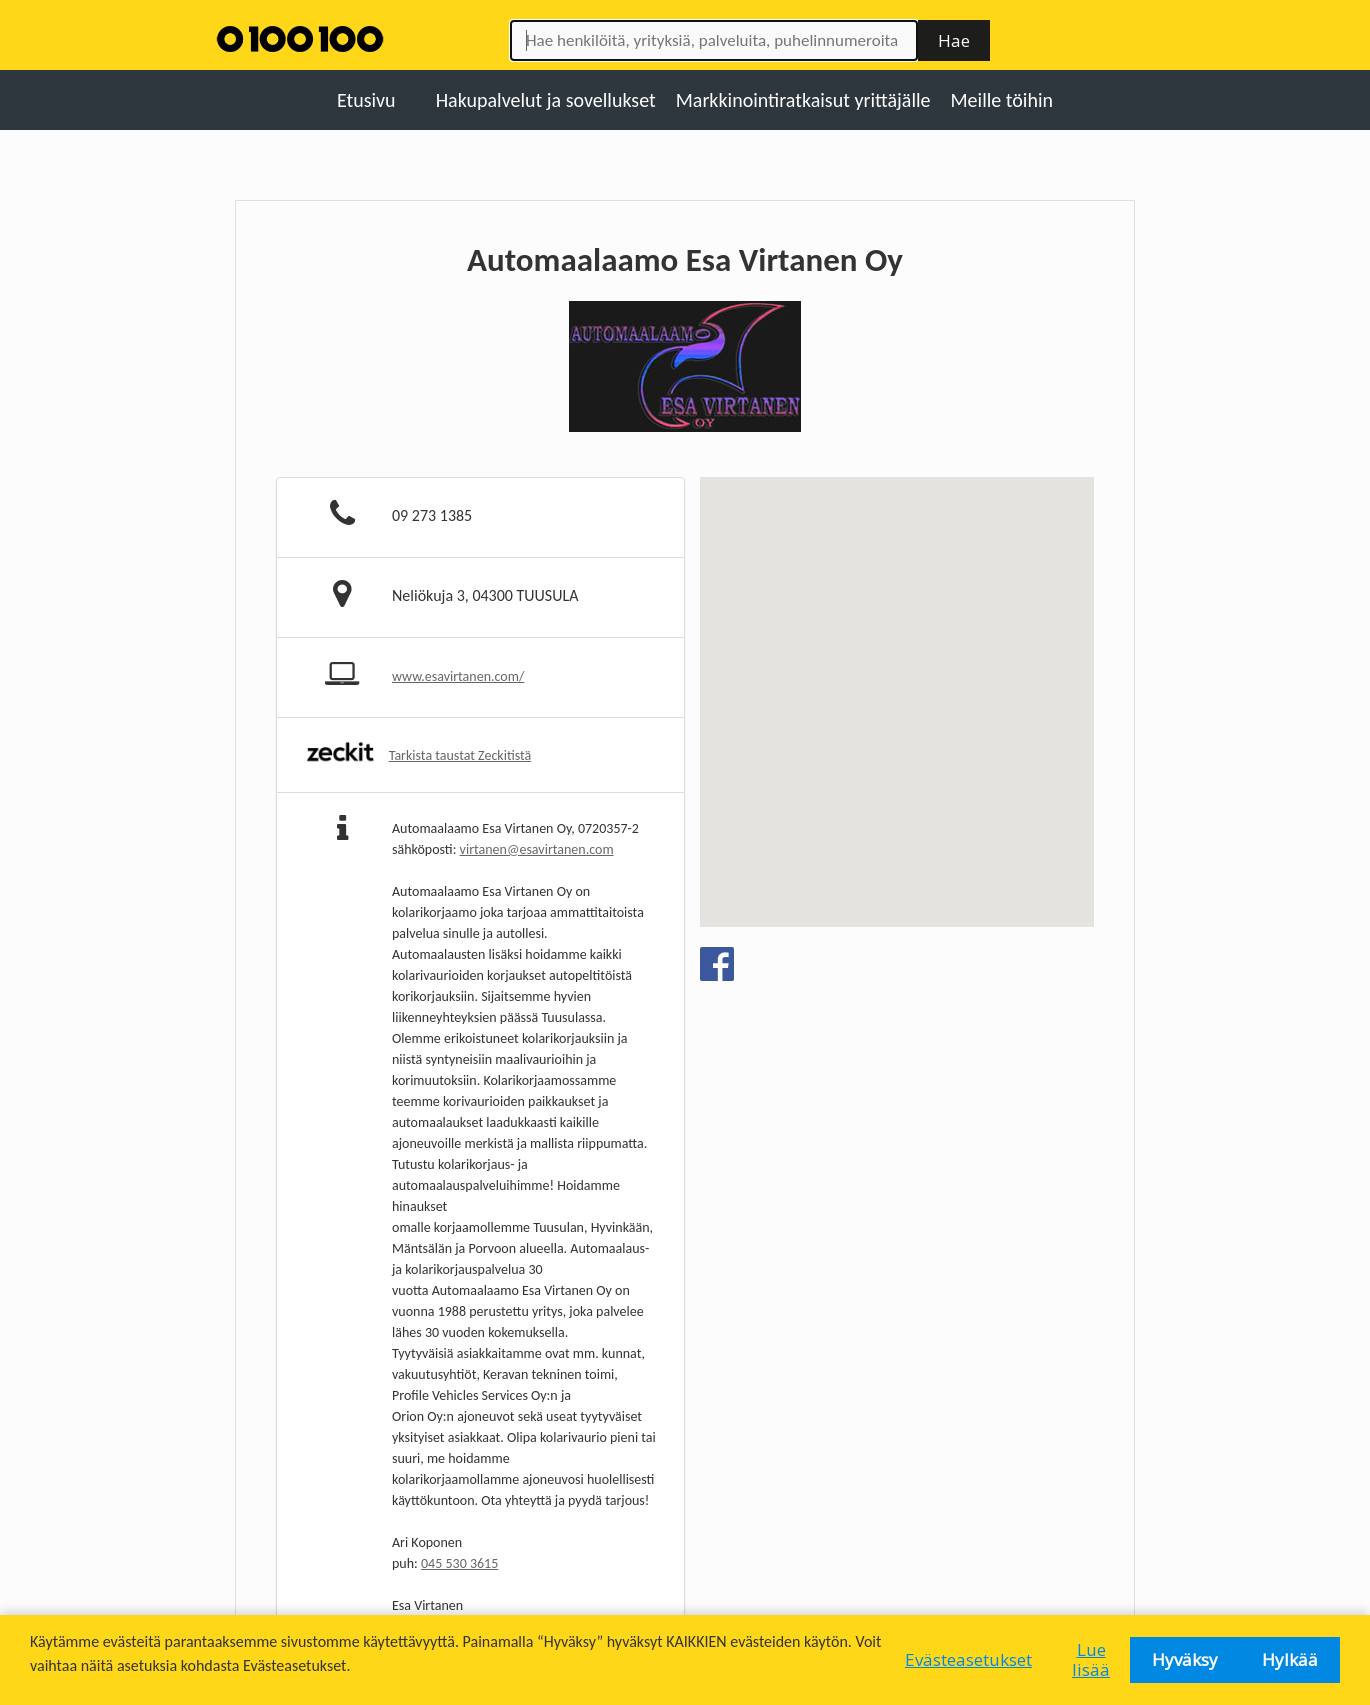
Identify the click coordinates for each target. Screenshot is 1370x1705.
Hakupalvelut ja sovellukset (546, 100)
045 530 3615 (459, 1563)
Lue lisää (1091, 1659)
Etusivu (366, 100)
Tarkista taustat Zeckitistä (460, 755)
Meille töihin (1002, 100)
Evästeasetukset (968, 1659)
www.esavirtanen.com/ (458, 676)
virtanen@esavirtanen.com (537, 849)
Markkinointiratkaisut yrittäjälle (803, 100)
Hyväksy (1185, 1659)
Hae (954, 40)
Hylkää (1290, 1659)
